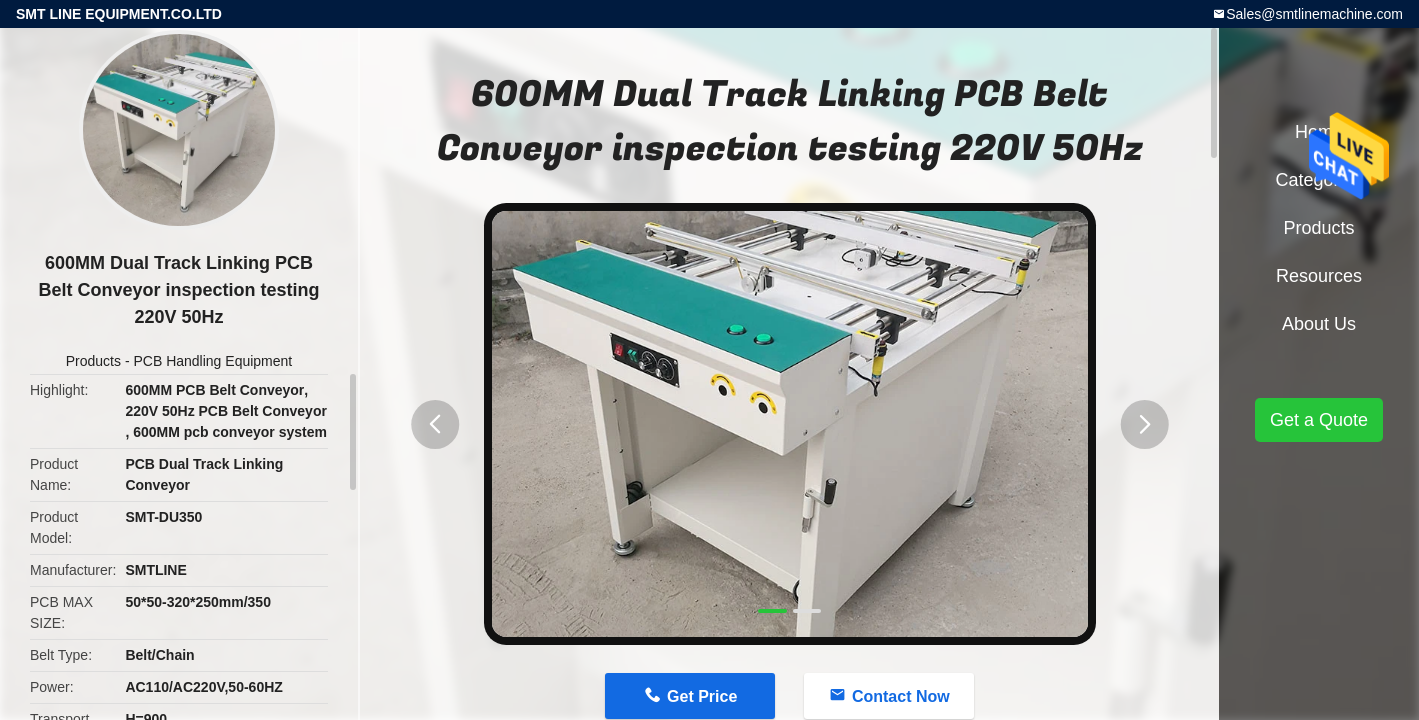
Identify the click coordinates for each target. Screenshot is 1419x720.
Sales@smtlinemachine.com (1314, 14)
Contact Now (901, 696)
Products (93, 361)
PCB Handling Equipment (212, 361)
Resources (1319, 276)
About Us (1319, 324)
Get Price (702, 696)
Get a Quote (1319, 420)
